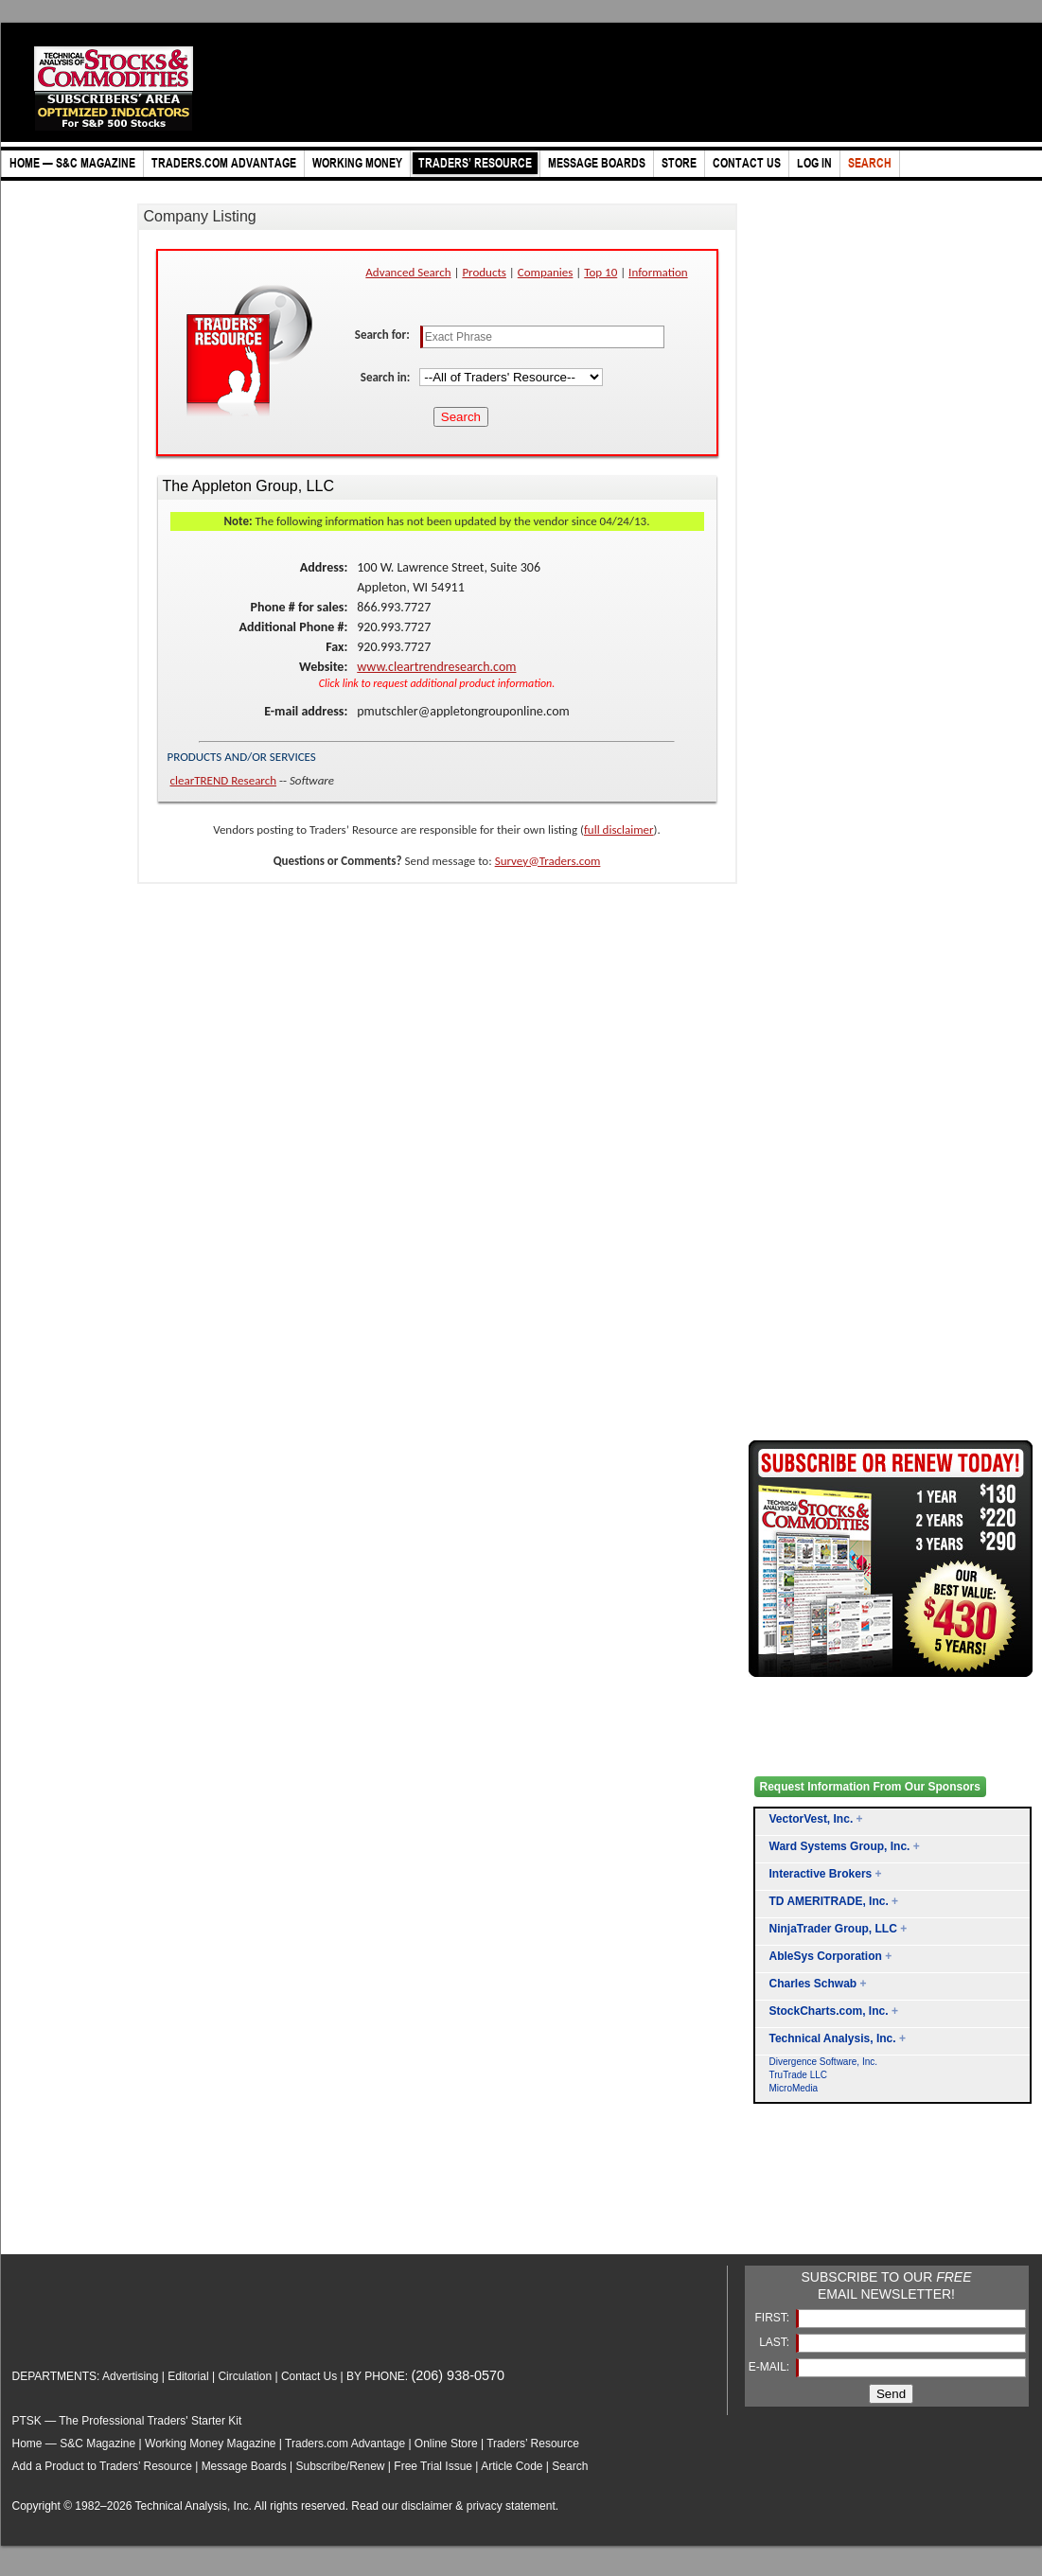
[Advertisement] (824, 2201)
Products (484, 272)
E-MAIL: (771, 2366)
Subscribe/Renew (339, 2466)
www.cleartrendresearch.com (436, 667)
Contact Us (309, 2376)
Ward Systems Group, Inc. (839, 1846)
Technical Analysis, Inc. (832, 2038)
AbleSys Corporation (825, 1956)
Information (658, 272)
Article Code (511, 2466)
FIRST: (773, 2317)
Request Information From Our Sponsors (870, 1786)
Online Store (446, 2443)
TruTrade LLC (798, 2075)
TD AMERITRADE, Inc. (829, 1901)
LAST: (775, 2342)
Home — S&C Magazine (74, 2443)
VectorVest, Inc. (811, 1819)
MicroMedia (794, 2088)
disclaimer (426, 2506)
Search (570, 2466)
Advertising (130, 2376)
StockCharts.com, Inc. (829, 2011)
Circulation (245, 2376)
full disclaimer (619, 829)
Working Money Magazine (210, 2443)
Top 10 (600, 272)
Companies (546, 272)
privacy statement (511, 2506)
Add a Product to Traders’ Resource (102, 2466)
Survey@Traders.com (548, 861)
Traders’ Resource (532, 2443)
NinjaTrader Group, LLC (833, 1928)
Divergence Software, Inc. (823, 2061)
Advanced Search (407, 272)
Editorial (188, 2376)
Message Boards (244, 2466)
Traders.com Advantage (346, 2443)
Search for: (384, 334)
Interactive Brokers (821, 1873)
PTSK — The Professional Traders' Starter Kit (127, 2420)
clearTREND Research (223, 780)
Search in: (387, 377)
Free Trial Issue (433, 2466)
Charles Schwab (813, 1983)
